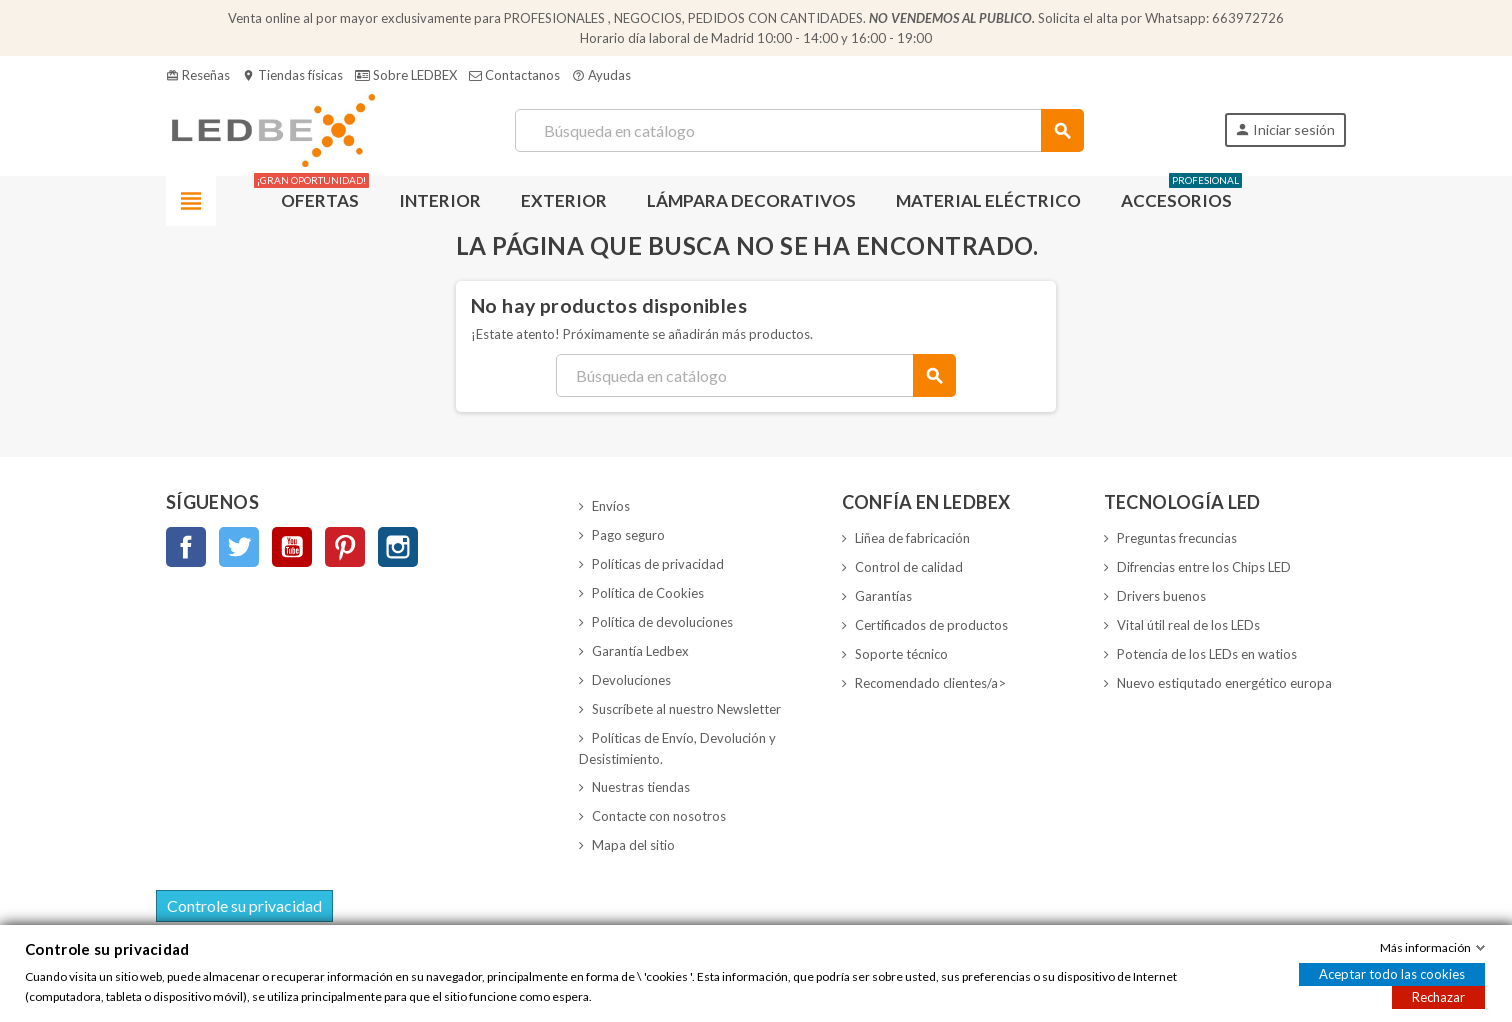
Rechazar (1438, 997)
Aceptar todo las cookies (1392, 974)
